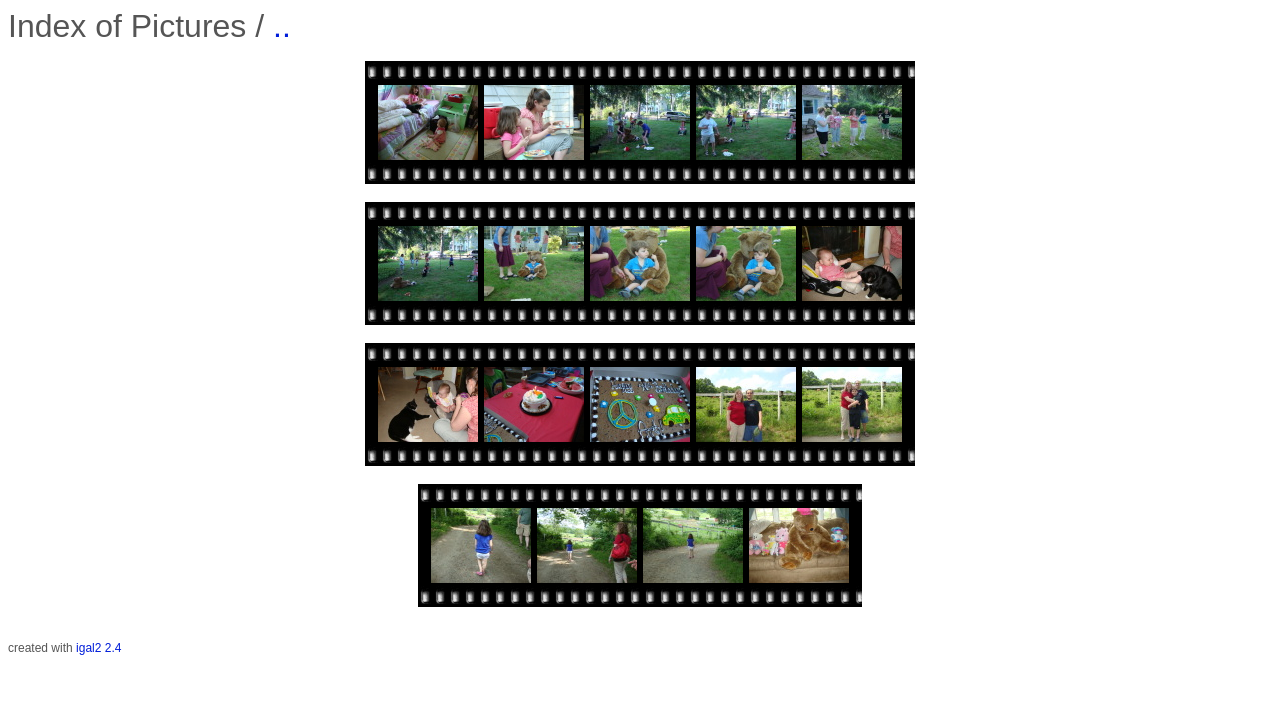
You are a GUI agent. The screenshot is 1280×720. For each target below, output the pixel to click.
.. (282, 26)
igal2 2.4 (98, 648)
